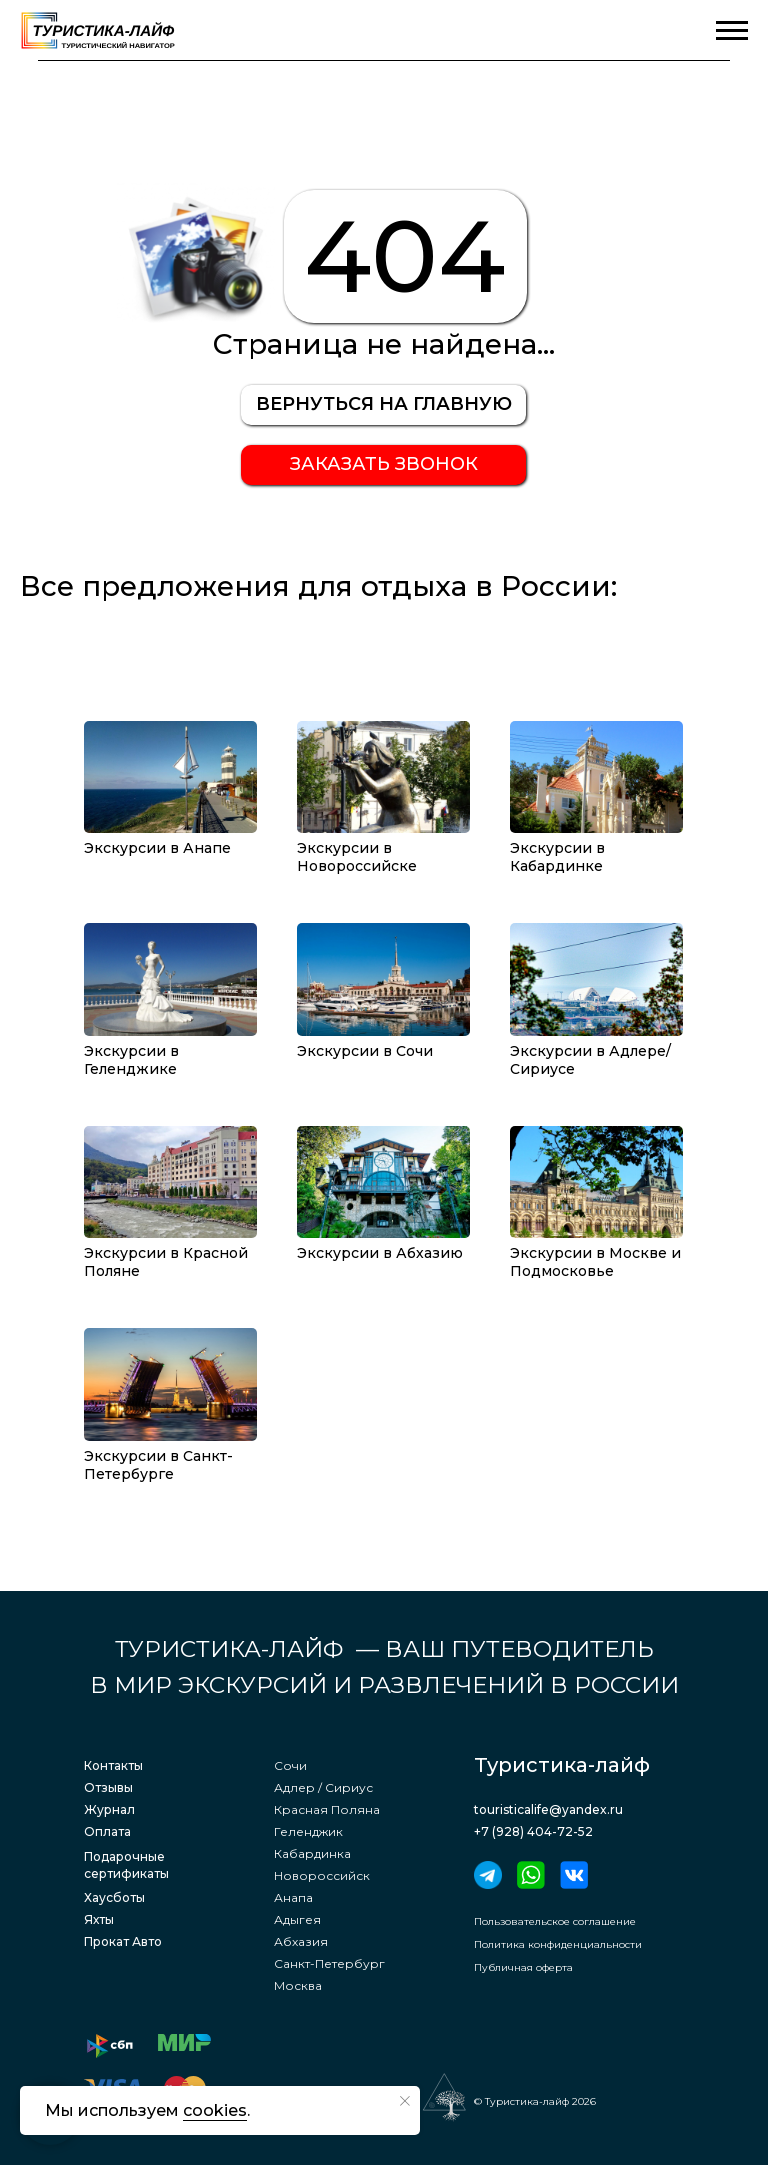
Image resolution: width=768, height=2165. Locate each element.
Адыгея (297, 1919)
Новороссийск (322, 1875)
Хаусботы (114, 1897)
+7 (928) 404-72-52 (533, 1831)
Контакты (113, 1765)
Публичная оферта (523, 1967)
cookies (215, 2110)
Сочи (290, 1765)
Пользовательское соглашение (555, 1921)
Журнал (109, 1809)
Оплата (107, 1831)
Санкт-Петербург (329, 1963)
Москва (298, 1985)
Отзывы (108, 1787)
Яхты (99, 1919)
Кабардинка (312, 1853)
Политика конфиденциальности (558, 1944)
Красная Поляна (327, 1809)
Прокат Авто (123, 1941)
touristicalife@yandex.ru (548, 1809)
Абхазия (301, 1941)
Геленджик (308, 1831)
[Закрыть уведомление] (405, 2101)
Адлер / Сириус (323, 1787)
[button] (383, 465)
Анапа (293, 1897)
